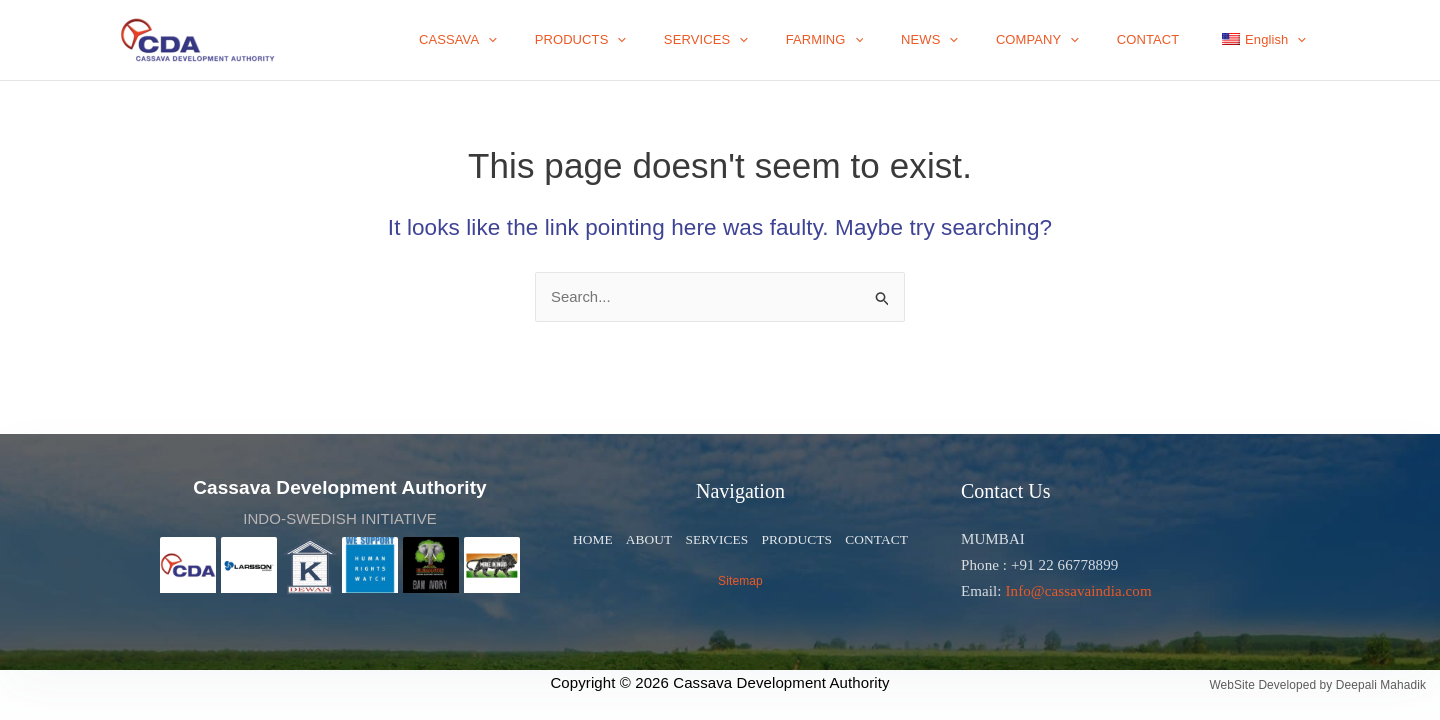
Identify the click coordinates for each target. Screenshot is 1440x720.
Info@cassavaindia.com (1078, 591)
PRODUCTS (656, 40)
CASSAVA (545, 40)
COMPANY (1066, 40)
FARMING (877, 40)
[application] (576, 40)
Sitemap (740, 581)
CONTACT (1165, 39)
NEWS (970, 40)
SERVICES (770, 40)
